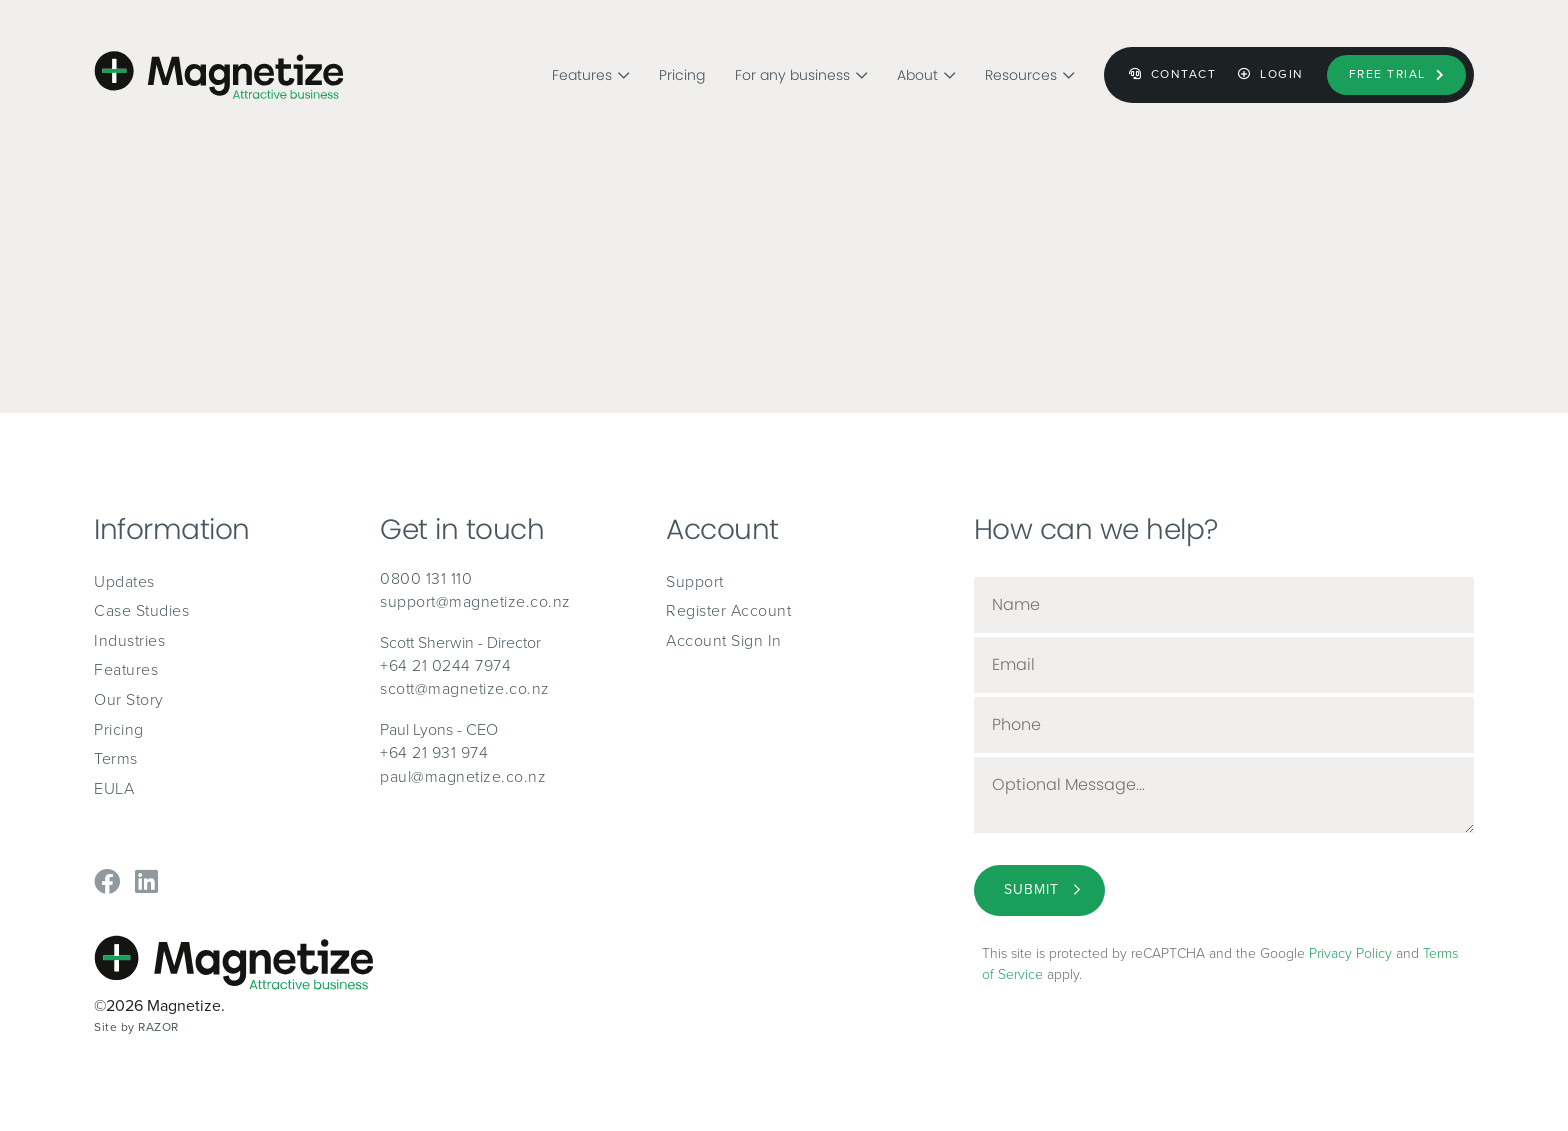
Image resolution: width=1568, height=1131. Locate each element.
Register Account (728, 610)
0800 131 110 (426, 578)
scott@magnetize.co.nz (465, 688)
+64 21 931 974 (434, 752)
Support (695, 581)
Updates (124, 581)
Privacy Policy (1350, 953)
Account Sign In (724, 640)
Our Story (129, 699)
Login (1271, 74)
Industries (129, 640)
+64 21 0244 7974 (445, 665)
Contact (1173, 74)
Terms (116, 758)
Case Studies (141, 610)
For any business (801, 69)
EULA (114, 788)
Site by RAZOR (136, 1027)
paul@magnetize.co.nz (463, 776)
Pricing (682, 69)
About (926, 69)
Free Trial (1397, 74)
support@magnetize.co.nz (475, 601)
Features (590, 69)
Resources (1029, 69)
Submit (1031, 889)
